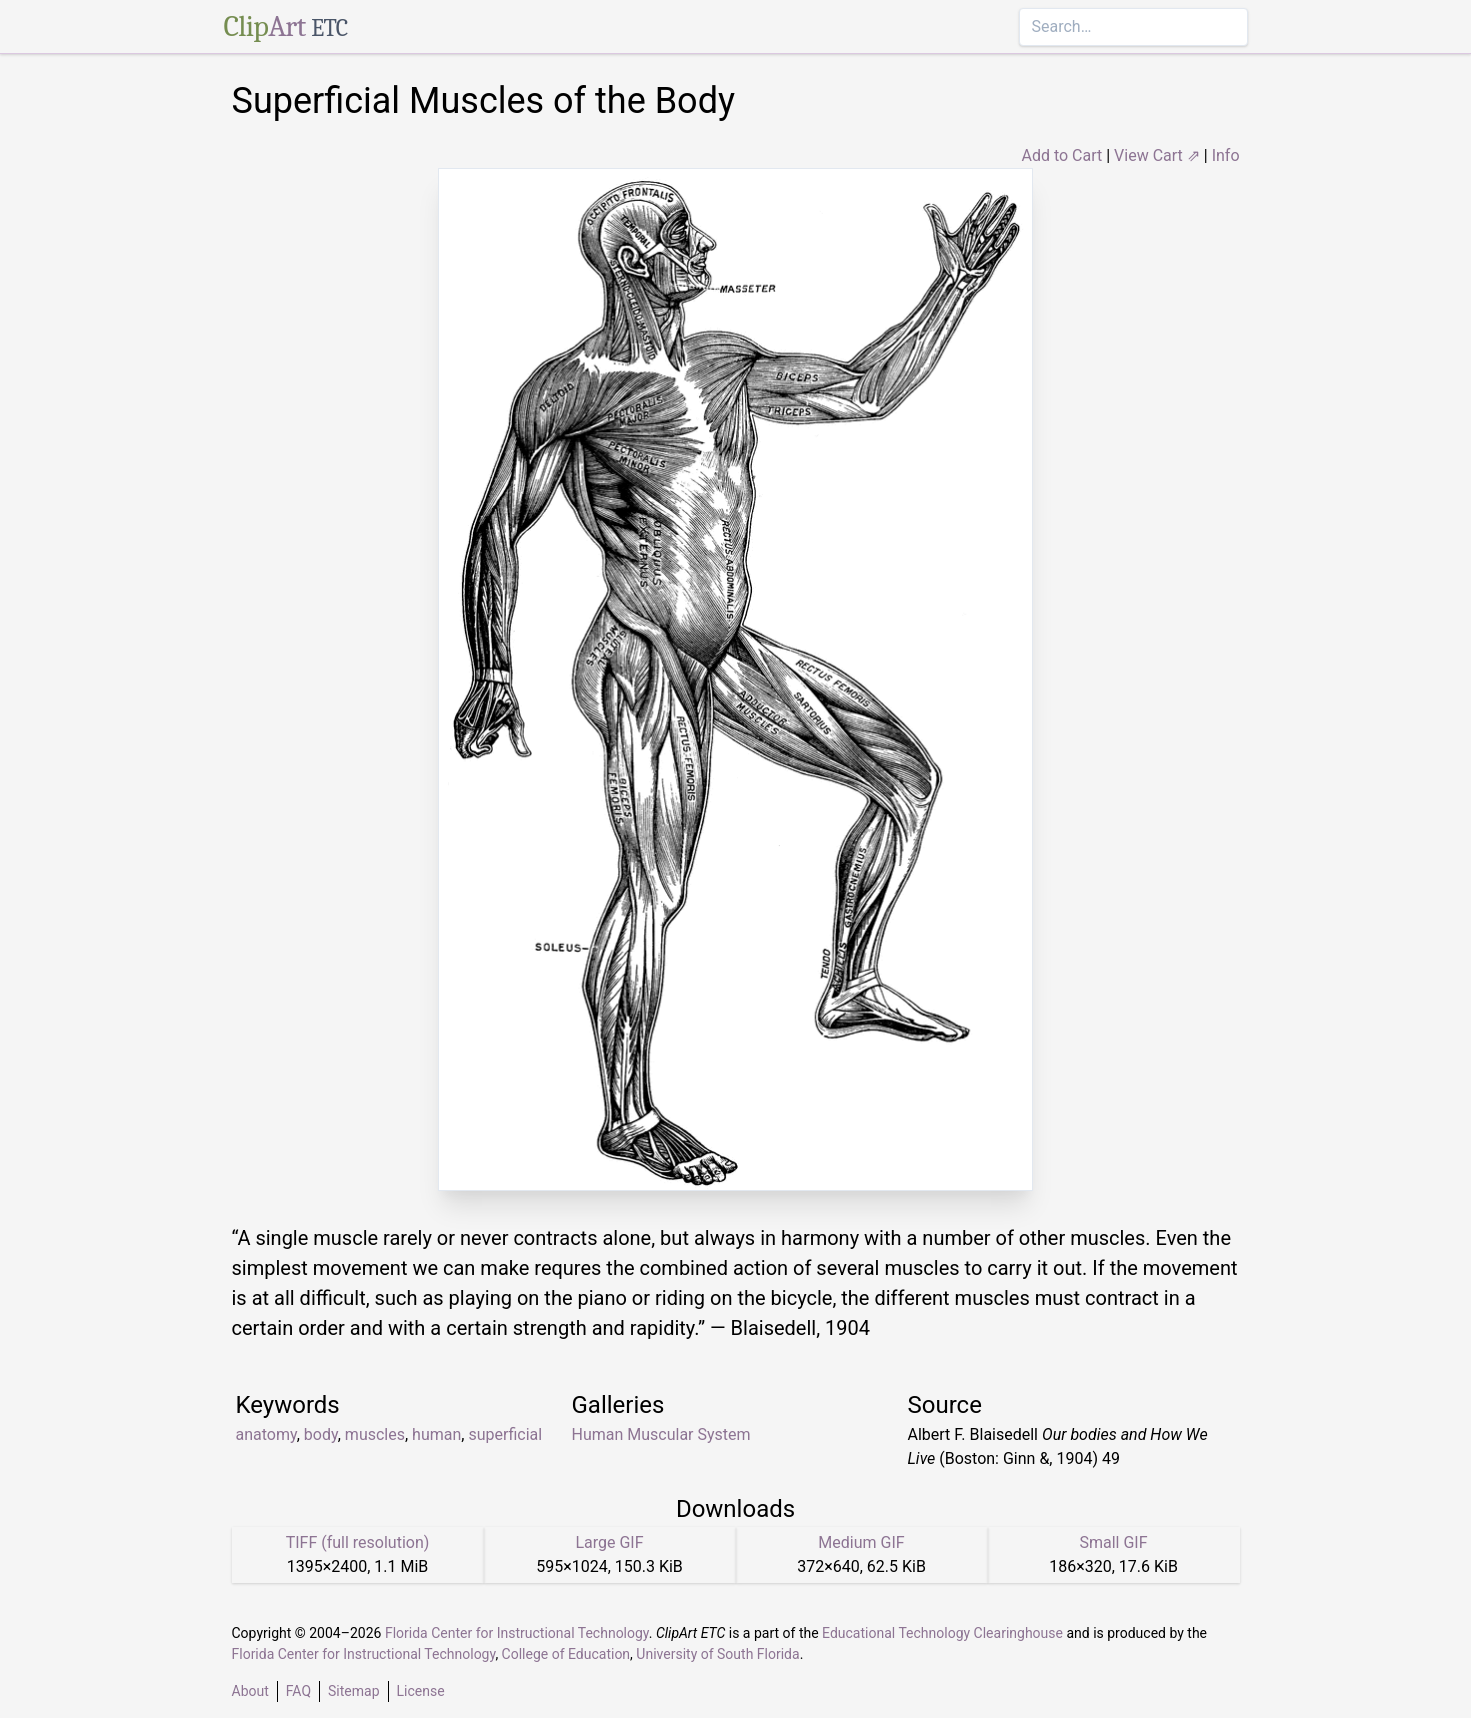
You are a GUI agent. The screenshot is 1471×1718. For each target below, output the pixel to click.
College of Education (566, 1654)
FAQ (298, 1691)
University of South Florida (717, 1654)
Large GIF (609, 1542)
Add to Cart (1061, 155)
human (436, 1434)
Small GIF (1113, 1542)
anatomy (266, 1434)
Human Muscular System (661, 1434)
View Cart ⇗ (1157, 155)
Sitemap (353, 1691)
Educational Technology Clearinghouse (942, 1633)
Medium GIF (861, 1542)
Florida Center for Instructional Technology (517, 1633)
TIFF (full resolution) (358, 1542)
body (321, 1434)
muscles (375, 1434)
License (421, 1691)
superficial (505, 1434)
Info (1226, 155)
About (250, 1691)
